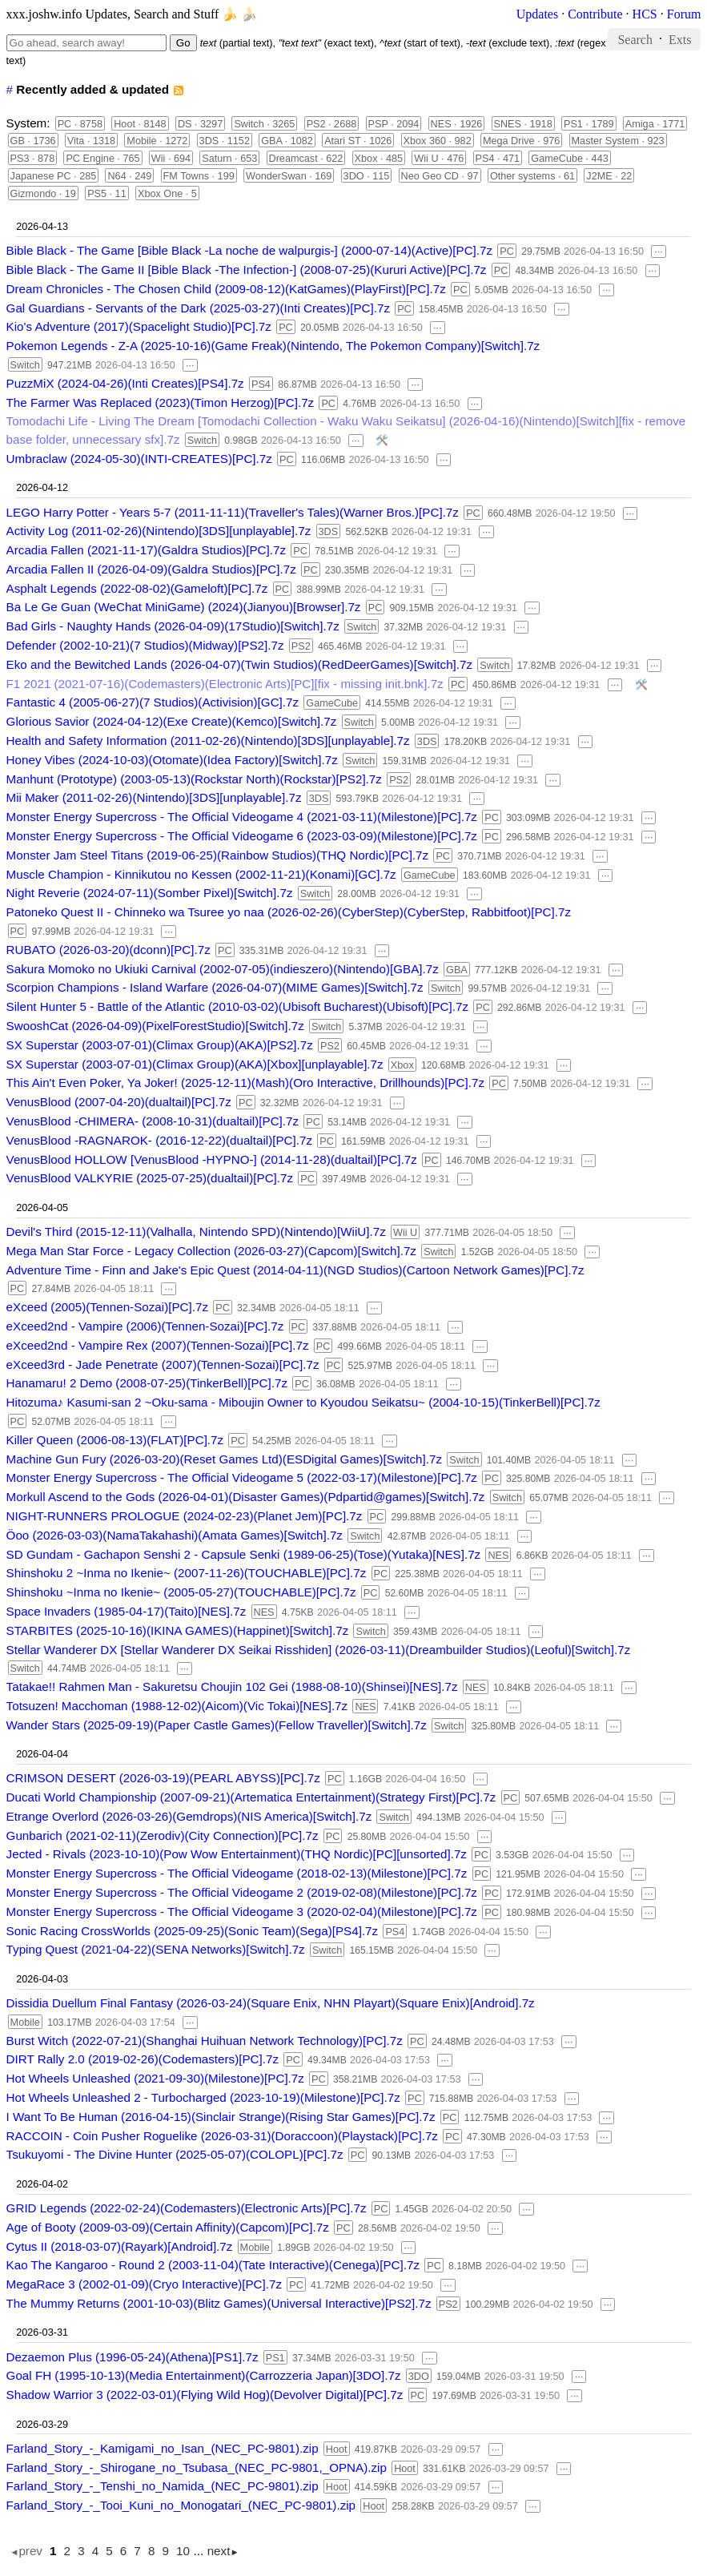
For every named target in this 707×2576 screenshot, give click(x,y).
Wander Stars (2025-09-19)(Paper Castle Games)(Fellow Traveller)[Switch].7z (216, 1725)
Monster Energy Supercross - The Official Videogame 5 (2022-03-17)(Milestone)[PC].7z (241, 1477)
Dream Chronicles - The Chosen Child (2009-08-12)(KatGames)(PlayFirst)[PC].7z (226, 289)
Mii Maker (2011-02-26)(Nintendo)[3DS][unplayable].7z (154, 797)
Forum (684, 14)
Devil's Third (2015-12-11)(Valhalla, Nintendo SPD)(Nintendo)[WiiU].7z (196, 1231)
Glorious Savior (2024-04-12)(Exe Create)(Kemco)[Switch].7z (171, 721)
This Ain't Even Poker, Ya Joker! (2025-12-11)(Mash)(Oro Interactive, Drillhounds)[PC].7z (245, 1082)
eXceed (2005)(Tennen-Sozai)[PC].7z (107, 1307)
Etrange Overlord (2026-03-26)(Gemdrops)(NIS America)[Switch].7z (189, 1816)
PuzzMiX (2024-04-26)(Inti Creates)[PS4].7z (125, 383)
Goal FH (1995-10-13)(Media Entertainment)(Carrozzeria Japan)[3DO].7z (203, 2375)
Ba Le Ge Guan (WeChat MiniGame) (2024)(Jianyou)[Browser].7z (183, 607)
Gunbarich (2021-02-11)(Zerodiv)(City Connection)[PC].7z (162, 1835)
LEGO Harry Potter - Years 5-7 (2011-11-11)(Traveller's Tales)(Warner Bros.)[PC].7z (232, 512)
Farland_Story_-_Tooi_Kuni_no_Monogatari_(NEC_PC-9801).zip (181, 2505)
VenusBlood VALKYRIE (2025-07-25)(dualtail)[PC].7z (150, 1178)
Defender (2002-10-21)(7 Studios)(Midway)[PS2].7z (145, 645)
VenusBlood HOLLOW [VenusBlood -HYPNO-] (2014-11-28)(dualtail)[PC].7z (211, 1159)
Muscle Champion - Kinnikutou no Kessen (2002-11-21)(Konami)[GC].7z (201, 874)
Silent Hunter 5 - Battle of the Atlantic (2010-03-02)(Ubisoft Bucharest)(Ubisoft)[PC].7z (237, 1006)
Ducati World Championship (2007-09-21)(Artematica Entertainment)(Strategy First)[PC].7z (251, 1797)
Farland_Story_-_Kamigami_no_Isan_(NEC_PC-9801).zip (162, 2448)
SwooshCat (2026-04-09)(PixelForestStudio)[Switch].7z (155, 1025)
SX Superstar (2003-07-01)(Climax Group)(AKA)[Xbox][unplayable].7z (195, 1064)
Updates (537, 14)
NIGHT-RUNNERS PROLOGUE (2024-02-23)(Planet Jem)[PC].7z (184, 1516)
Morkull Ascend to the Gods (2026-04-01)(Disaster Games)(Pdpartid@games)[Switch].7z (245, 1496)
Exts (680, 39)
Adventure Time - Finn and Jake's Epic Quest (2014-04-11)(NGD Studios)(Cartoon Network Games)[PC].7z (295, 1270)
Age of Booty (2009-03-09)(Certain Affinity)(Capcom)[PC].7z (167, 2227)
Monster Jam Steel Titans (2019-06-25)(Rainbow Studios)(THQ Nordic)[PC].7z (217, 855)
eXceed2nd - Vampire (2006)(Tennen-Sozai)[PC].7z (145, 1326)
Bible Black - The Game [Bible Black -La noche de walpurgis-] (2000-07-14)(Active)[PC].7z (249, 250)
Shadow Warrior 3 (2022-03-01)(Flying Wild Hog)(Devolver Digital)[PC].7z (205, 2394)
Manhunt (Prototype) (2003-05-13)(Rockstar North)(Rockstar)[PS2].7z (194, 779)
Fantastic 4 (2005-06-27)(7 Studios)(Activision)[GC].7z (152, 702)
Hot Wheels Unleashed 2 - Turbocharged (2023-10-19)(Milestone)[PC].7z (203, 2097)
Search (635, 39)
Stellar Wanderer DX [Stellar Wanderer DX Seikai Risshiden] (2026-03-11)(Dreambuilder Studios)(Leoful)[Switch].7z (318, 1649)
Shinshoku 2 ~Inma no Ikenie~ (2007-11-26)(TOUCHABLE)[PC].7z (186, 1573)
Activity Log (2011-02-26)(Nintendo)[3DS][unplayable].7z (158, 530)
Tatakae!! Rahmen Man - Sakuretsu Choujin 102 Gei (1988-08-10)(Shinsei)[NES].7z (232, 1686)
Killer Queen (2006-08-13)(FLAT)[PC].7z (115, 1440)
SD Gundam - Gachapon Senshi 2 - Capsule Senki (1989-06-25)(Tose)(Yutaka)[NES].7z (243, 1554)
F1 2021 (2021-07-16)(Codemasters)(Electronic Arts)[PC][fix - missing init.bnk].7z (225, 683)
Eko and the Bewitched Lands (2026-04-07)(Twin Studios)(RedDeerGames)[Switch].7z (239, 664)
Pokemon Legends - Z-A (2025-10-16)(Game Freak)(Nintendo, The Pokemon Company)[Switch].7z (273, 345)
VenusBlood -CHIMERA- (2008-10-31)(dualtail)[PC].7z (152, 1121)
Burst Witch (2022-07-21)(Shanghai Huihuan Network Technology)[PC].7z (204, 2040)
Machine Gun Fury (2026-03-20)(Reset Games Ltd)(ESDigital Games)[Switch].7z (224, 1459)
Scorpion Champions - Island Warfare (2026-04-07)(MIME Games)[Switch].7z (215, 987)
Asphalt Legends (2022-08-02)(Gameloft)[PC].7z (137, 588)
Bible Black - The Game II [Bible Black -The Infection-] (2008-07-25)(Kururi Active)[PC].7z (246, 269)
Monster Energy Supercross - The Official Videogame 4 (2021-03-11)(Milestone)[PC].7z (241, 816)
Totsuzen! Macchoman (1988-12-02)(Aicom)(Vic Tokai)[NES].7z (177, 1706)
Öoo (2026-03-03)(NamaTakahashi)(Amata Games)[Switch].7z (174, 1535)
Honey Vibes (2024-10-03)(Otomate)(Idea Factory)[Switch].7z (172, 760)
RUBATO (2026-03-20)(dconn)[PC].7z (108, 949)
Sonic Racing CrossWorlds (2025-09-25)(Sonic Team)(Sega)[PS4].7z (192, 1931)
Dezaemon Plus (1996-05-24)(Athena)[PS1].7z (132, 2357)
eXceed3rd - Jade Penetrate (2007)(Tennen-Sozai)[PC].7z (162, 1364)
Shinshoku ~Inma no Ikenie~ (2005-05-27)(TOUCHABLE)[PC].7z (181, 1592)
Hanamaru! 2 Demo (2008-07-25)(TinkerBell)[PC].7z (146, 1383)
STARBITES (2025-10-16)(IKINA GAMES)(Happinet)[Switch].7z (177, 1630)
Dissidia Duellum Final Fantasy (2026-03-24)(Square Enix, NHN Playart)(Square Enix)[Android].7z (270, 2003)
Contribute (595, 14)
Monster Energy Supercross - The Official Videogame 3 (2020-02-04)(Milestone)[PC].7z (241, 1911)
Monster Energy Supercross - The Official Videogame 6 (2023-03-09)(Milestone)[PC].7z (241, 836)
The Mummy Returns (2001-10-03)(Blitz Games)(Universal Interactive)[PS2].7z (219, 2303)
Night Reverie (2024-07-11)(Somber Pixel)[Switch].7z (149, 893)
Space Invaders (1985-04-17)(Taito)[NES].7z (126, 1611)
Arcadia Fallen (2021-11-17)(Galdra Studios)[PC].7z (146, 550)
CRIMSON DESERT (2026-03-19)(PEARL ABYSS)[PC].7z (163, 1778)
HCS (645, 14)
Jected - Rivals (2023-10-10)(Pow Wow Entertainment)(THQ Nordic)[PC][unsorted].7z (236, 1854)
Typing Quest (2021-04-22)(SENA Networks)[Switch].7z (155, 1949)
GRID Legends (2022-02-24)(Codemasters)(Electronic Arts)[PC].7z (186, 2208)
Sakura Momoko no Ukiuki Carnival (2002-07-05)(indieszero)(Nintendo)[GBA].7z (222, 969)
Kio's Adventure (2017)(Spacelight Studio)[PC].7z (138, 326)
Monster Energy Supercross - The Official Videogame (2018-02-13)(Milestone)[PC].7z (237, 1873)
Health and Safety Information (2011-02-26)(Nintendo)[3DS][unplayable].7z (208, 740)
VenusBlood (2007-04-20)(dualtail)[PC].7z (118, 1102)
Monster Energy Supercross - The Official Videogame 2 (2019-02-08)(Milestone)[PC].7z (241, 1892)
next (219, 2551)
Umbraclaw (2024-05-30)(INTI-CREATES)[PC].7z (139, 458)
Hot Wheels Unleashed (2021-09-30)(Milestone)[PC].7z (155, 2078)
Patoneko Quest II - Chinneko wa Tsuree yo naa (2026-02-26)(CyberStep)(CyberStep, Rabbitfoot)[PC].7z (288, 912)
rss (178, 90)
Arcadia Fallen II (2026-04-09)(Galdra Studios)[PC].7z (151, 569)
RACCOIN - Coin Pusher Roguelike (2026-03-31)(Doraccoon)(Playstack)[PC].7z (222, 2136)
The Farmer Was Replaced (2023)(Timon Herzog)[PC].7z (160, 402)
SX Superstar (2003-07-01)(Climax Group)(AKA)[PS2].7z (159, 1045)
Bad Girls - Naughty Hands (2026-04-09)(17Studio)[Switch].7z (172, 626)
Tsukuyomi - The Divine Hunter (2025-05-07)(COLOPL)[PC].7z (174, 2154)
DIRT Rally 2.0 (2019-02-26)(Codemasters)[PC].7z (142, 2059)
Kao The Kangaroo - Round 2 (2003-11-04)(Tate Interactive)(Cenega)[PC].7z (213, 2265)
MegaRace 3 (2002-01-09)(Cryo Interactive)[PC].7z (144, 2284)
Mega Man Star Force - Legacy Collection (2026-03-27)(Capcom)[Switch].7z (211, 1251)
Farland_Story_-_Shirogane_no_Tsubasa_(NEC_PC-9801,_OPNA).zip (196, 2467)
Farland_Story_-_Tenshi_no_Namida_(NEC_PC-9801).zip (162, 2486)
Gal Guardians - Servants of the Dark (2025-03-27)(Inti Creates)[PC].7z (198, 308)
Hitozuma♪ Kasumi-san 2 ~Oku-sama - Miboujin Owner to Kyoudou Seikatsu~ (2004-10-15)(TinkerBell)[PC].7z (303, 1402)
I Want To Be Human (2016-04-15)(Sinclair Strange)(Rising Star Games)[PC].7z (221, 2116)
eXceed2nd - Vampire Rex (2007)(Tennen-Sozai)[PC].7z (157, 1345)
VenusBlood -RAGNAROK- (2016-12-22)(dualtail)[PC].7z (159, 1140)
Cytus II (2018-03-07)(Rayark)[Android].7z (119, 2246)
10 (183, 2551)
